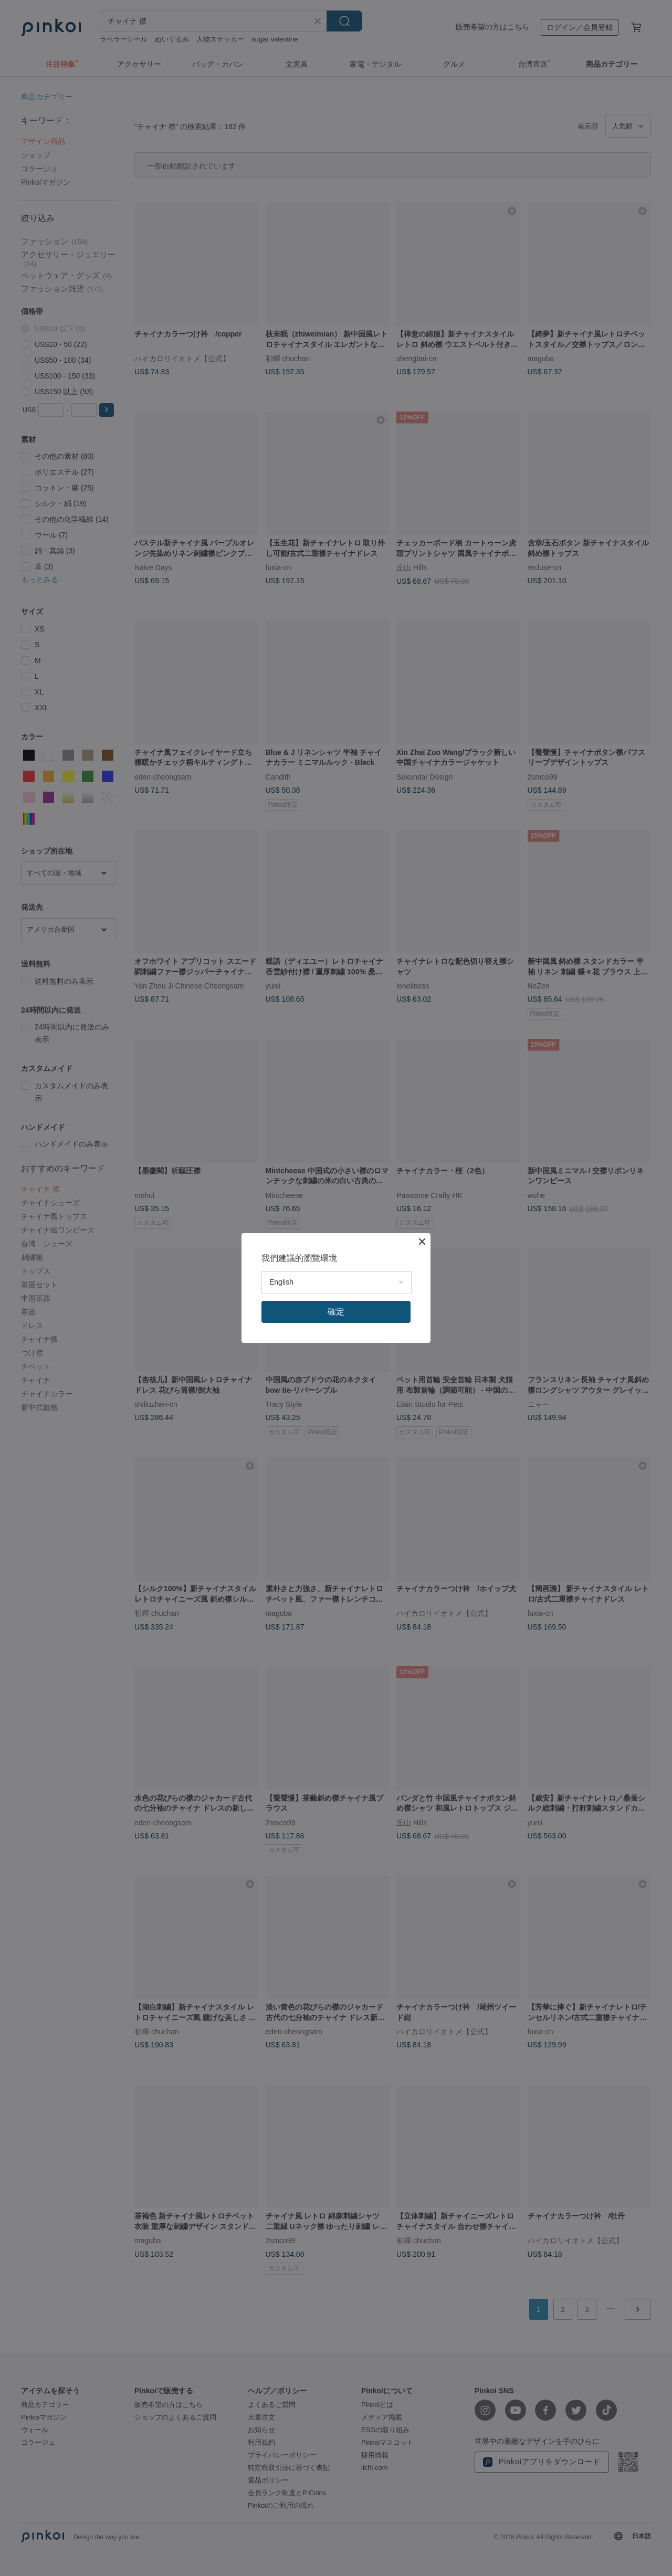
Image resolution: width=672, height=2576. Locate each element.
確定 (336, 1311)
